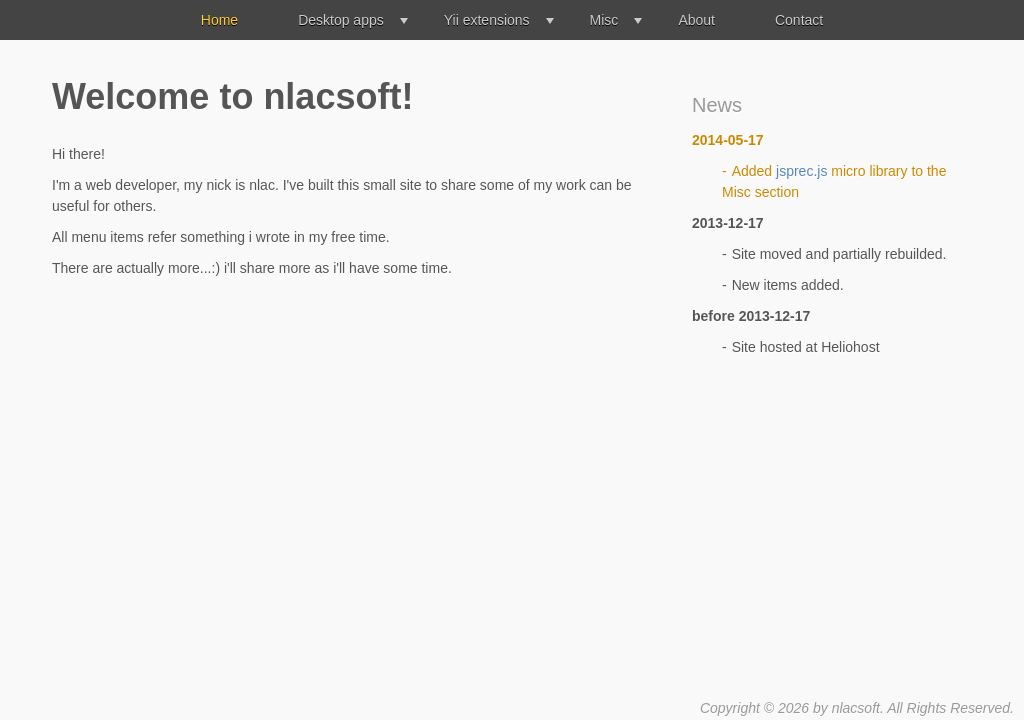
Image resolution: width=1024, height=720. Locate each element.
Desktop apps (341, 20)
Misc (604, 20)
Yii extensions (487, 20)
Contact (799, 20)
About (696, 20)
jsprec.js (801, 171)
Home (219, 20)
